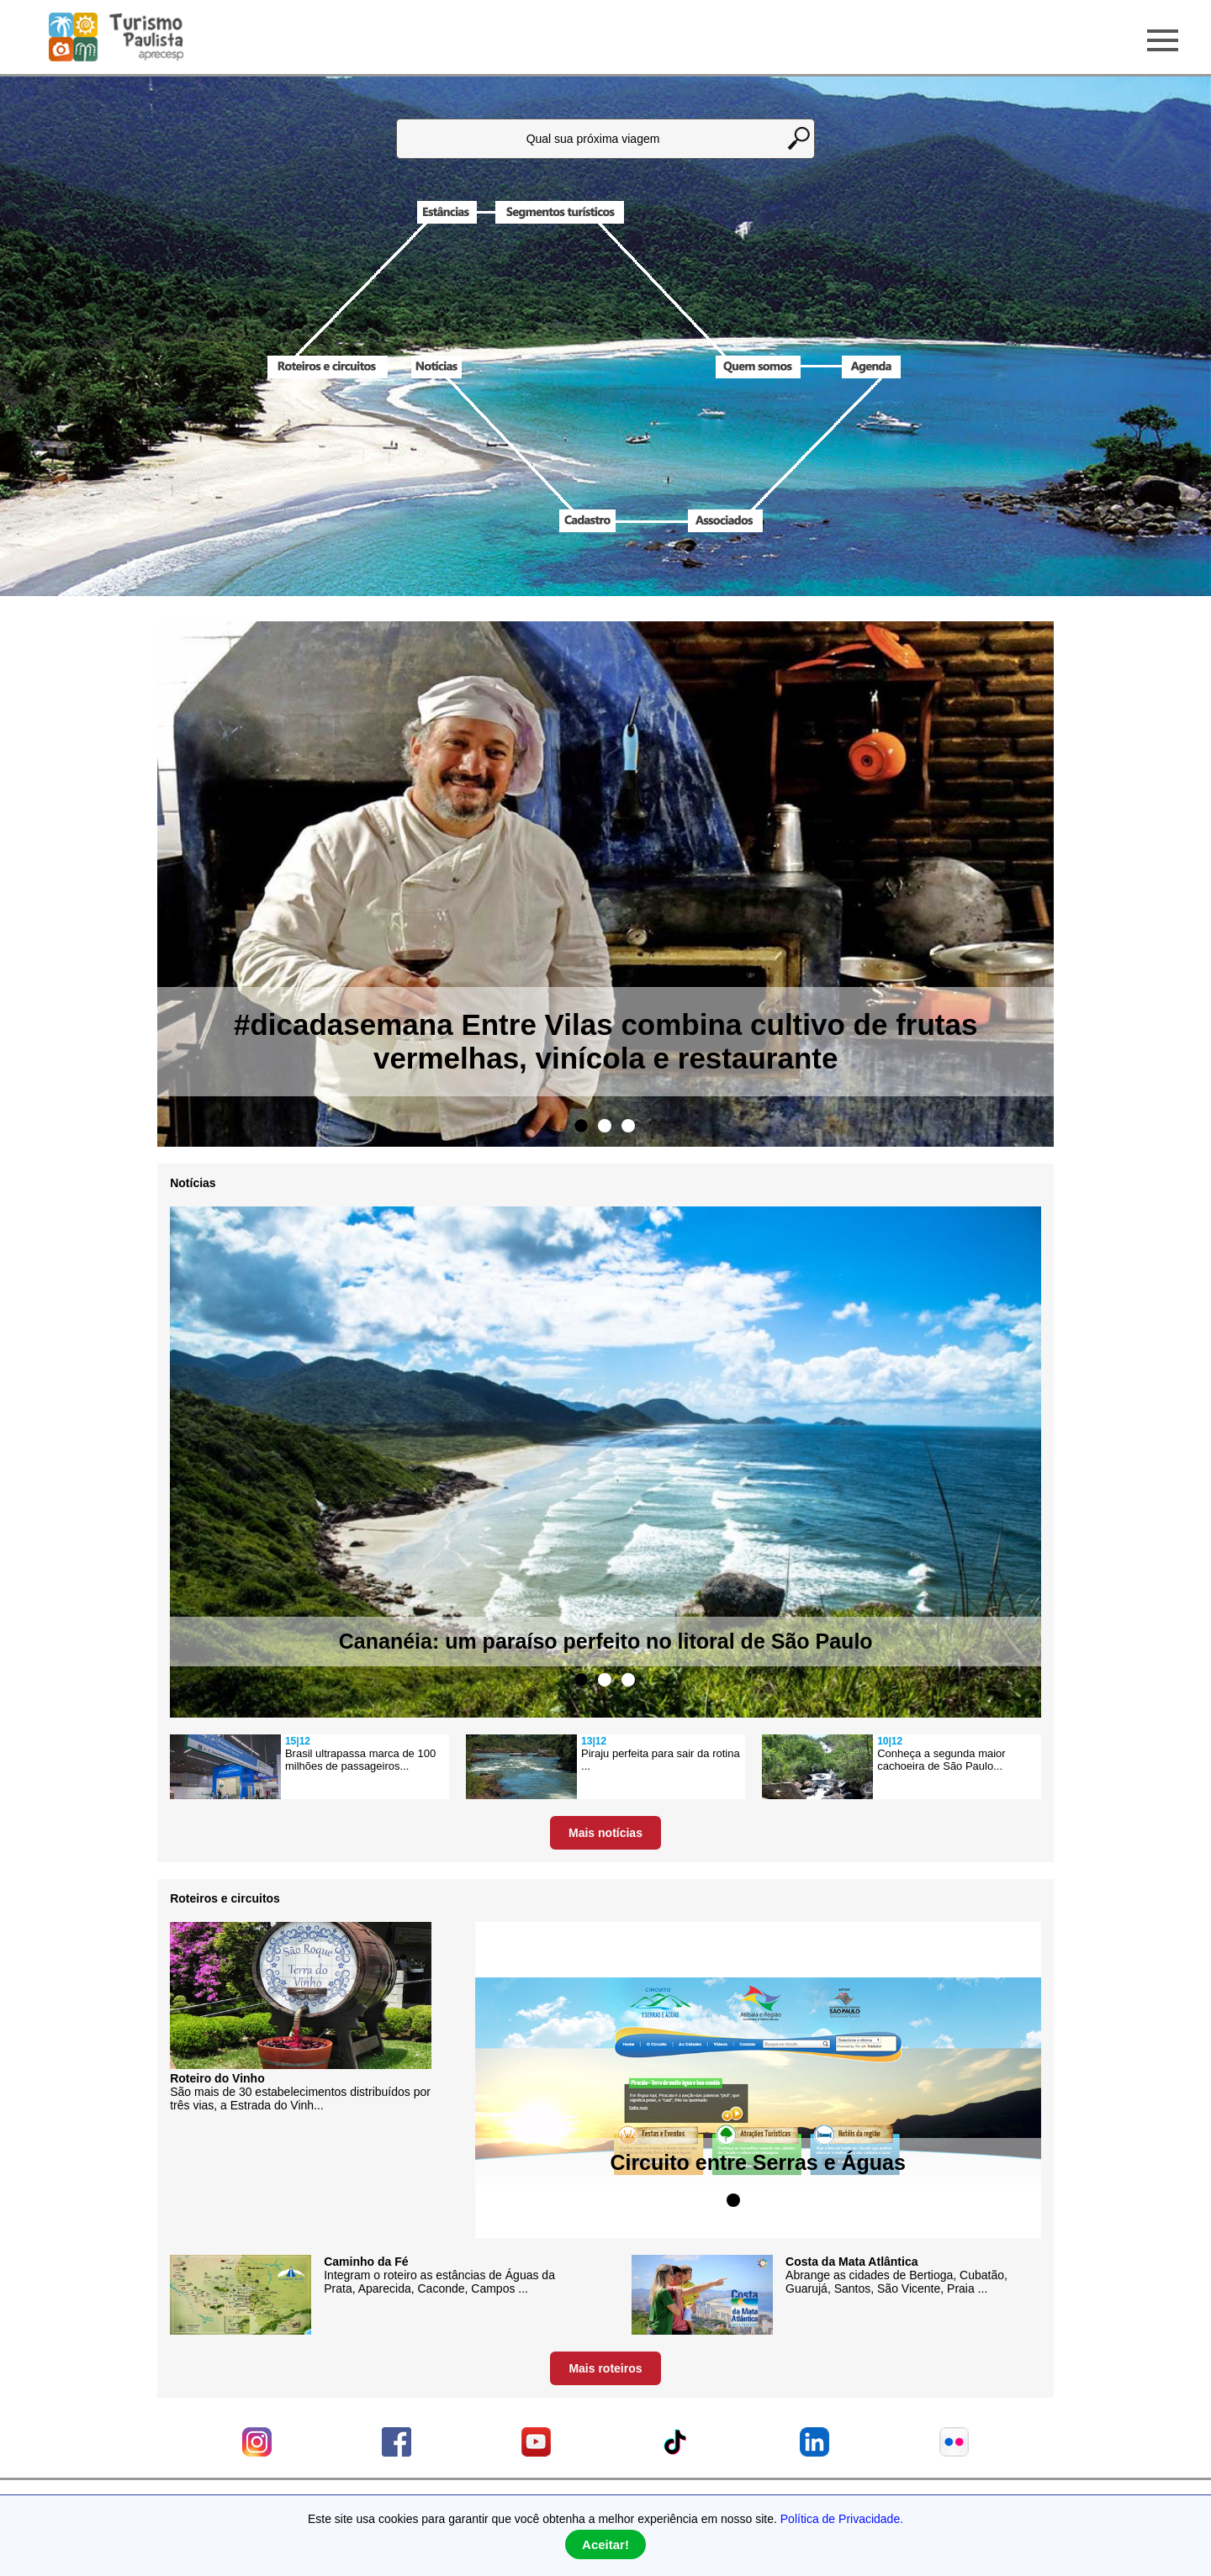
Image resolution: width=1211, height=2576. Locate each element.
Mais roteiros (605, 2368)
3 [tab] (628, 1125)
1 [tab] (581, 1125)
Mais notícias (605, 1833)
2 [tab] (604, 1125)
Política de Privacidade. (841, 2519)
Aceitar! (605, 2544)
